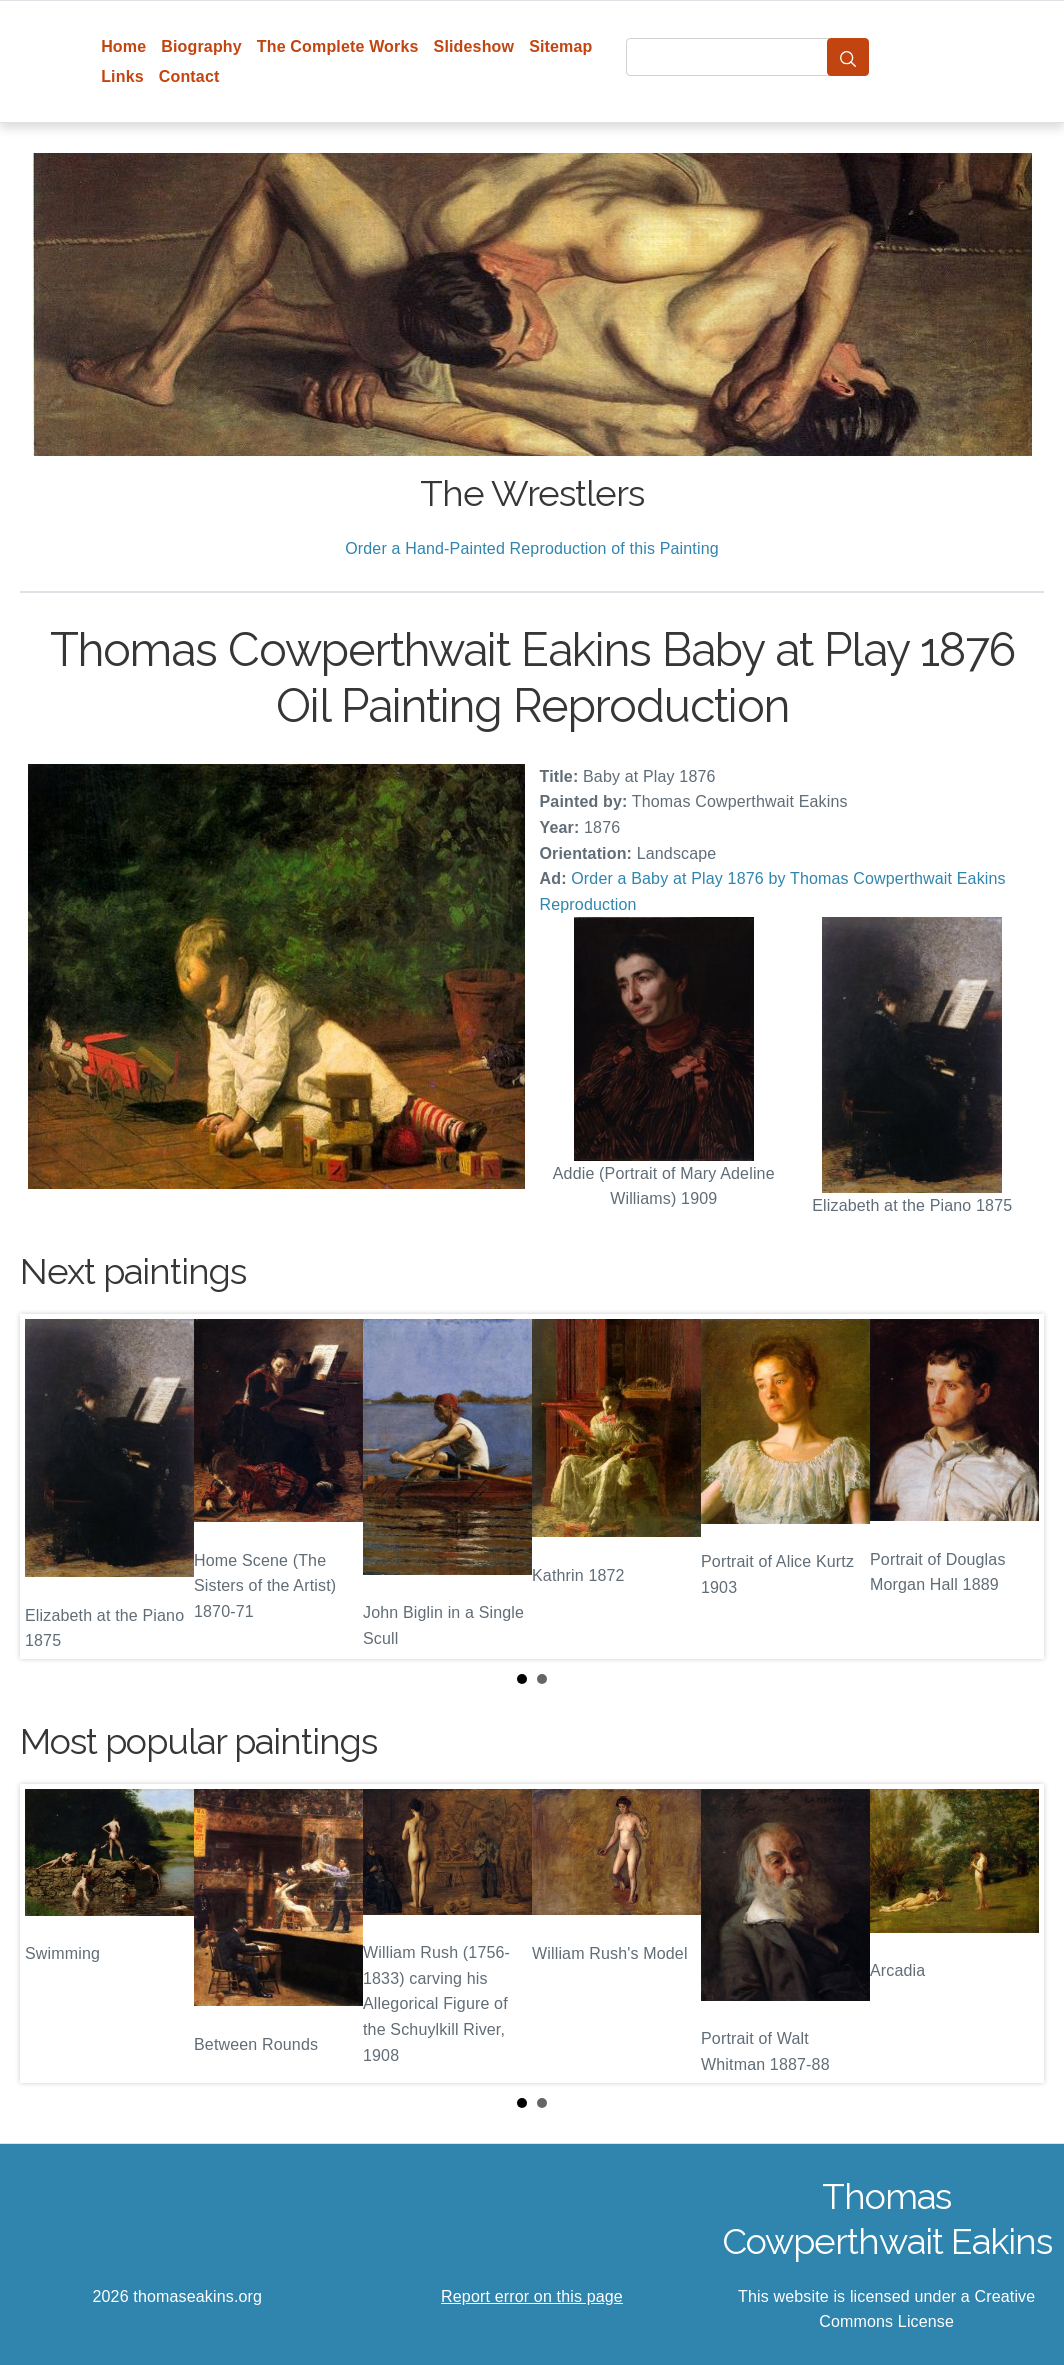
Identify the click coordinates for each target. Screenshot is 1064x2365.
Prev (51, 1486)
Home (123, 46)
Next (1013, 1486)
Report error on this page (532, 2296)
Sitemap (560, 46)
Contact (189, 76)
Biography (201, 46)
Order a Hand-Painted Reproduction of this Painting (532, 548)
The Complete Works (338, 46)
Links (122, 76)
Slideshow (474, 46)
